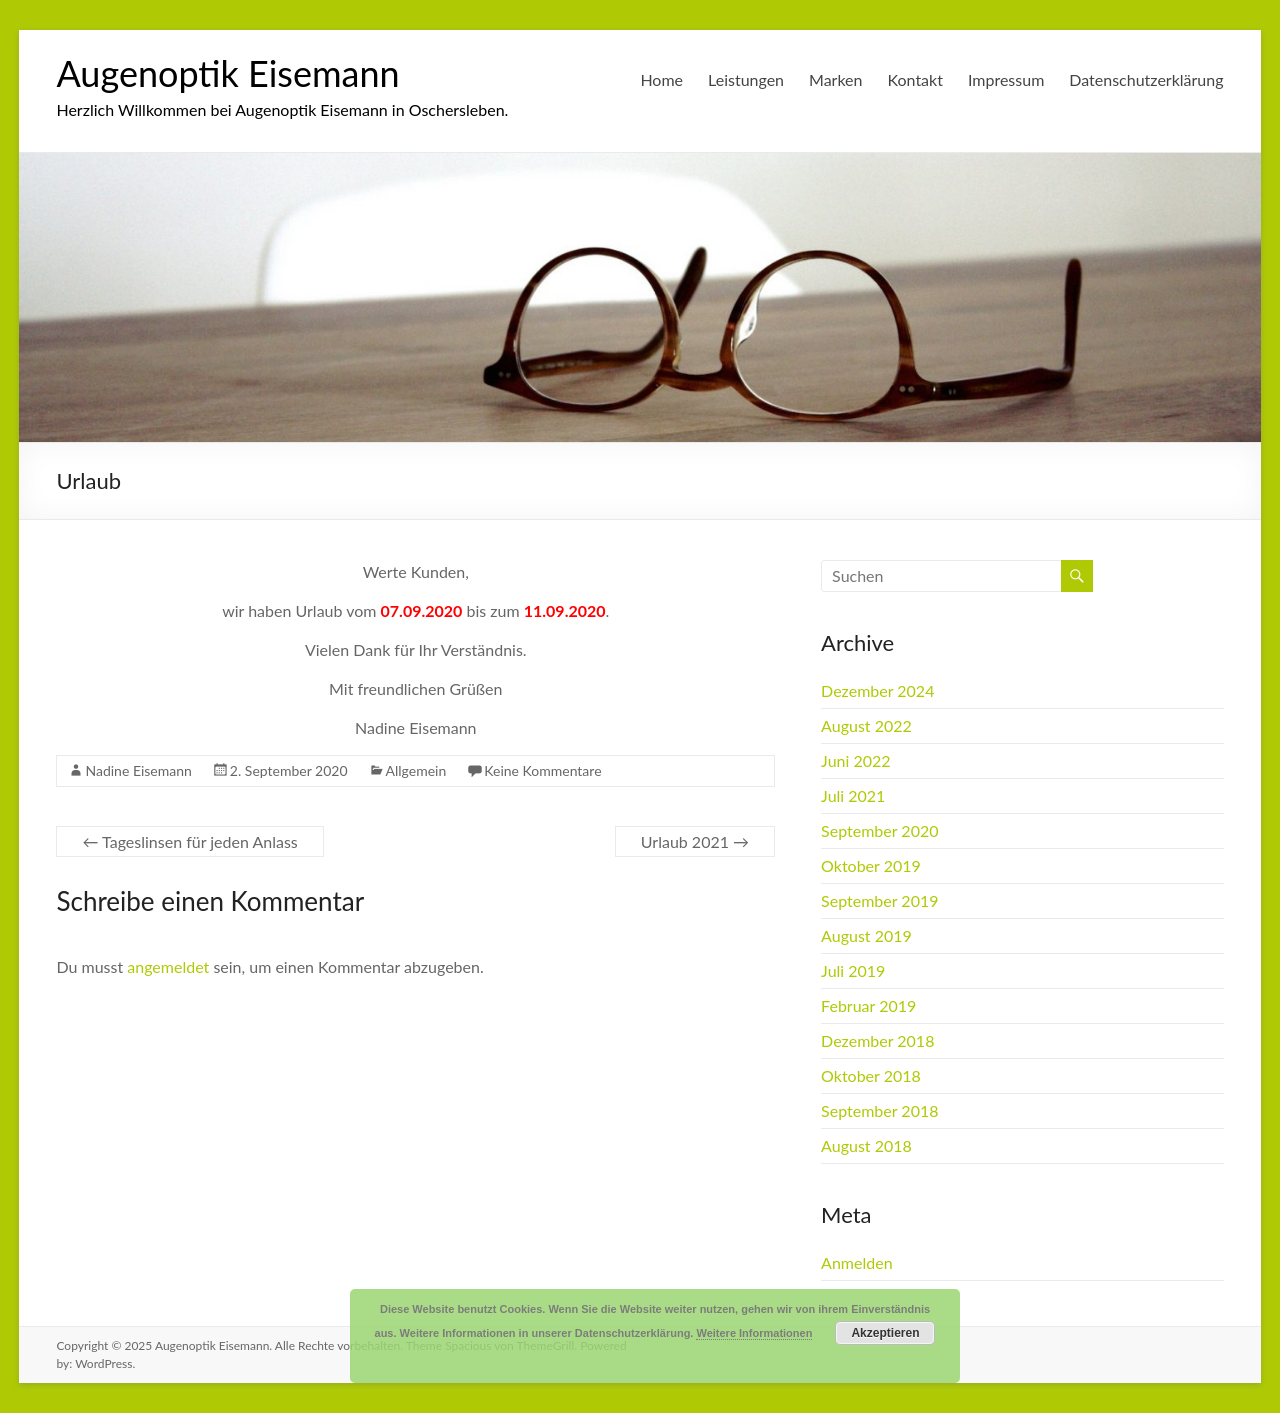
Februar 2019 (868, 1005)
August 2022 (866, 725)
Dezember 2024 (877, 690)
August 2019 (866, 935)
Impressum (1006, 79)
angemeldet (168, 966)
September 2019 (879, 900)
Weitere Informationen (754, 1333)
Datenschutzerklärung (1146, 79)
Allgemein (416, 770)
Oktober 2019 (871, 865)
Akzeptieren (885, 1333)
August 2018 (866, 1145)
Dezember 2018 (877, 1040)
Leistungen (746, 79)
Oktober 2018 (871, 1075)
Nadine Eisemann (138, 770)
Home (661, 79)
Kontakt (915, 79)
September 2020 (879, 830)
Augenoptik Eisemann (227, 73)
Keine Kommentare (542, 770)
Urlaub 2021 (695, 841)
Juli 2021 (853, 795)
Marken (835, 79)
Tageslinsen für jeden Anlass (189, 841)
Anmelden (856, 1262)
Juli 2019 (853, 970)
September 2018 (879, 1110)
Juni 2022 (855, 760)
